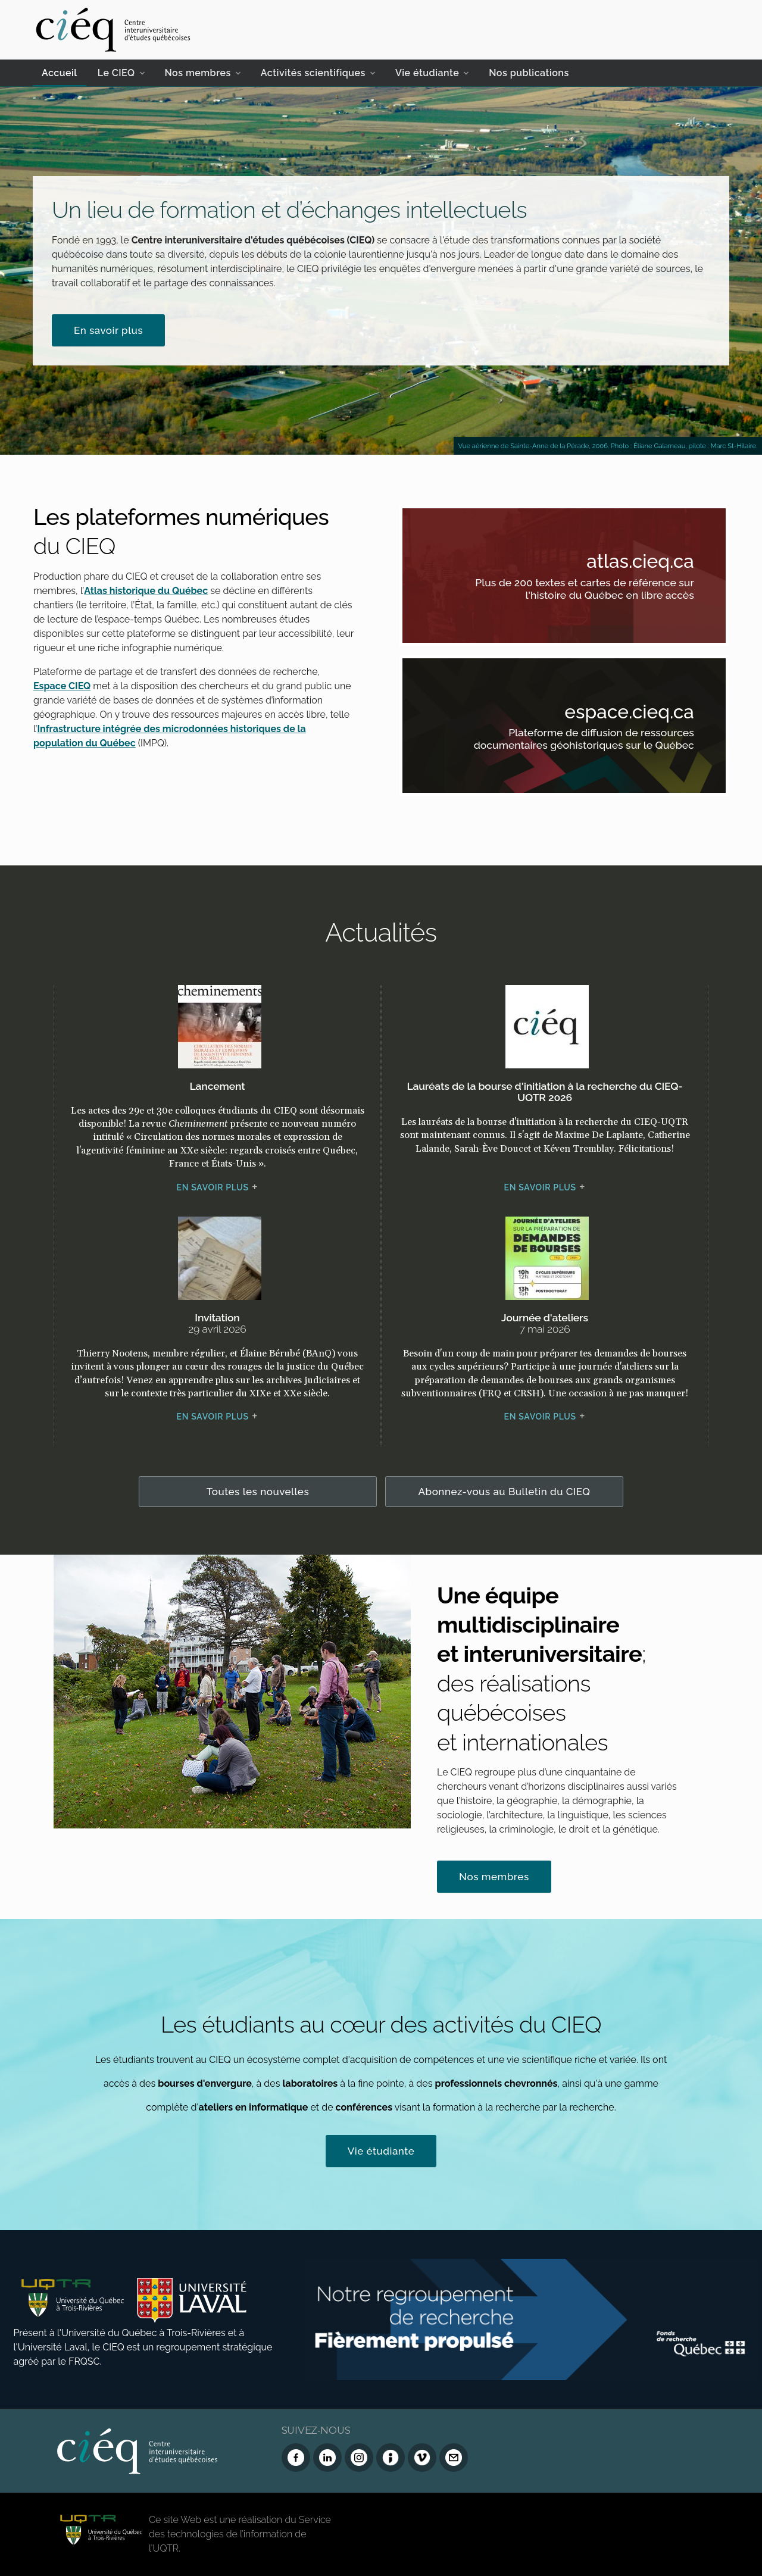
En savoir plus (108, 330)
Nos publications (529, 73)
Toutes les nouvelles (258, 1492)
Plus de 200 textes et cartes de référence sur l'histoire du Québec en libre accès (580, 591)
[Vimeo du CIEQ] (422, 2457)
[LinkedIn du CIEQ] (327, 2457)
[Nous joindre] (453, 2457)
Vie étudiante (427, 73)
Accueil (59, 73)
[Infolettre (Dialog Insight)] (390, 2457)
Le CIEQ (116, 73)
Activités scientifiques (313, 73)
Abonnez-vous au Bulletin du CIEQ (505, 1492)
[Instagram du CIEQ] (359, 2457)
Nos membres (198, 73)
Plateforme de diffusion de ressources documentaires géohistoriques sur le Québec (580, 741)
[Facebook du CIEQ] (296, 2457)
